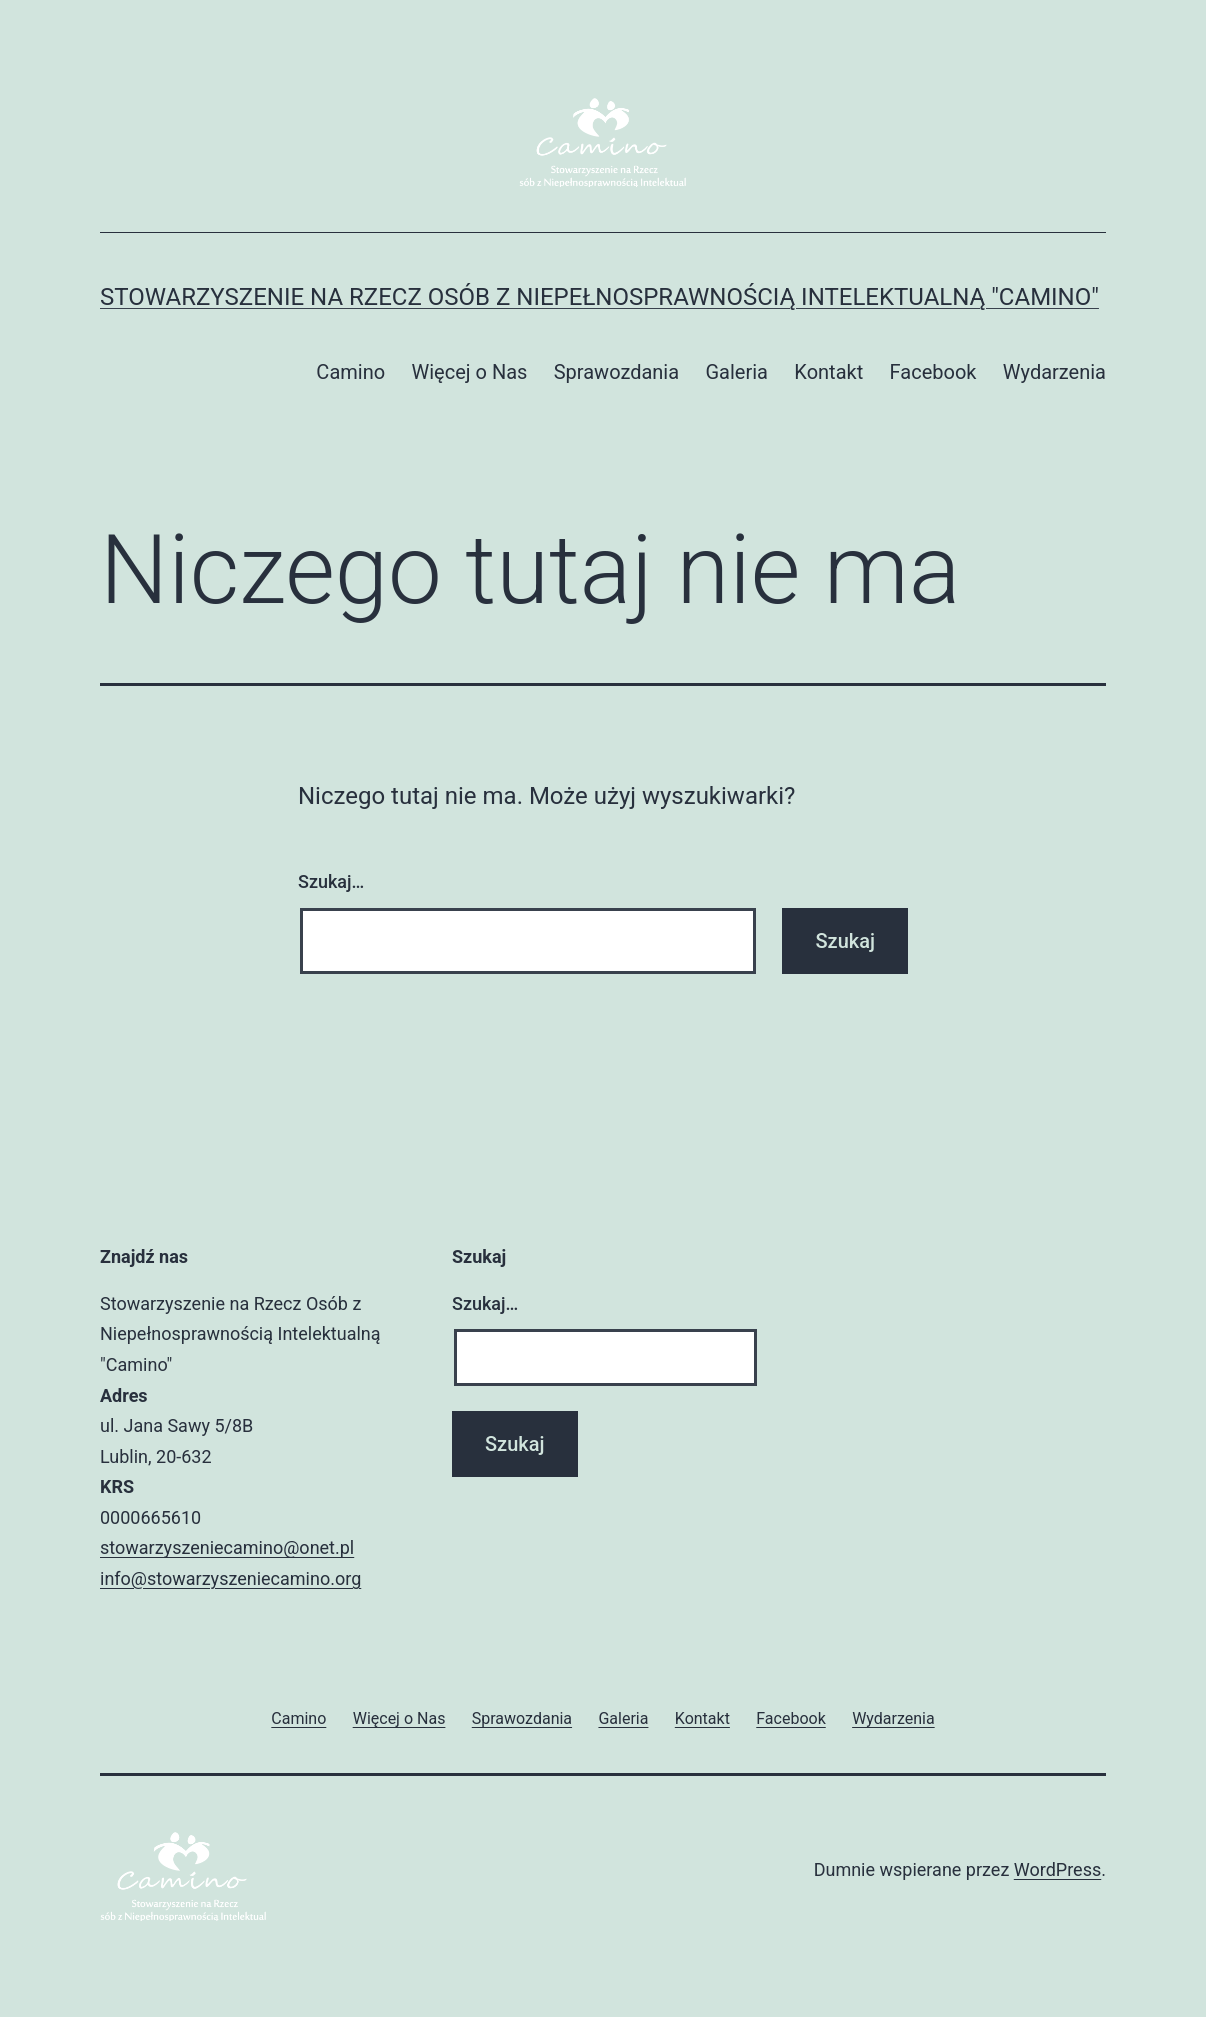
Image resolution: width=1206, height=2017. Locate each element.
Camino (350, 372)
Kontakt (828, 372)
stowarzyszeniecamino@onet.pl (227, 1547)
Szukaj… (331, 881)
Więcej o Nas (469, 372)
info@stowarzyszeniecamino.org (230, 1578)
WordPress (1057, 1869)
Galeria (736, 372)
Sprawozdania (616, 372)
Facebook (933, 372)
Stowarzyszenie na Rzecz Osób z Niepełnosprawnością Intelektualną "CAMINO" (599, 297)
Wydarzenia (1054, 372)
